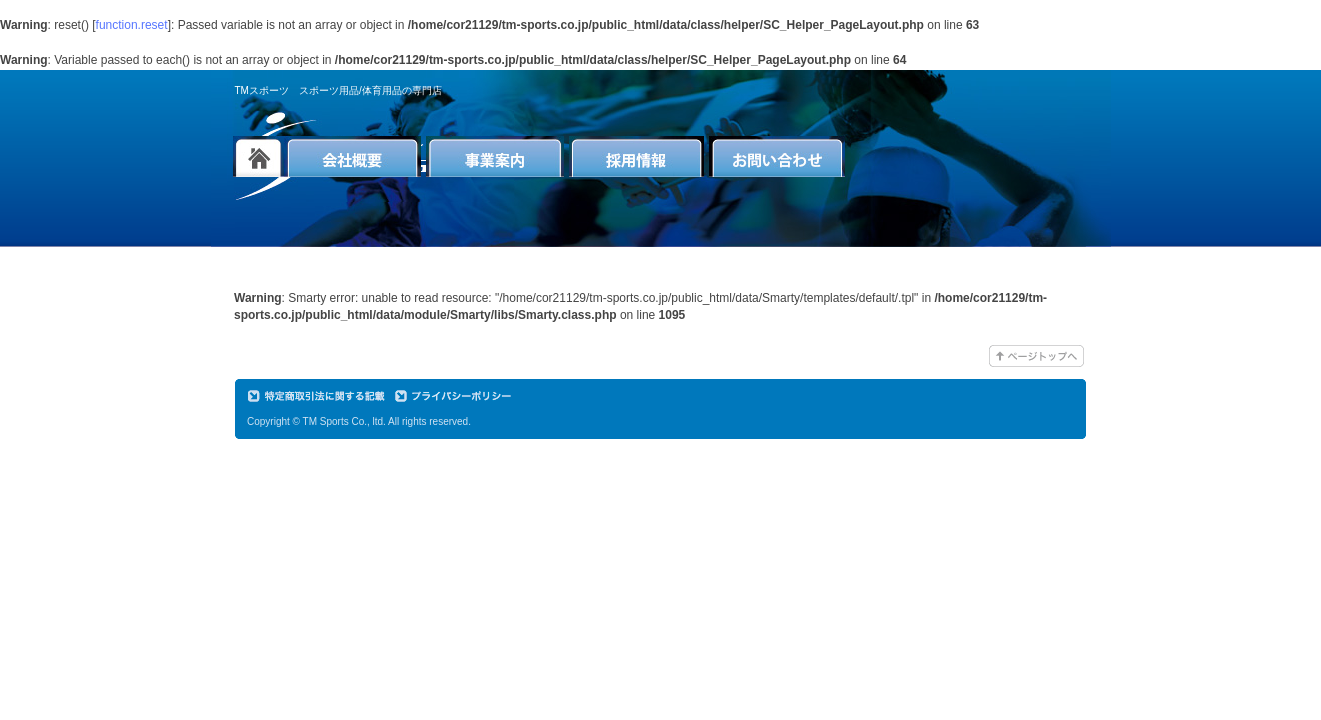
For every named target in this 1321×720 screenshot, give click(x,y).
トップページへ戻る (258, 156)
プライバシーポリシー (456, 396)
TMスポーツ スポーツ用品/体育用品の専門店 (338, 90)
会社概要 (352, 156)
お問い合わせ (777, 156)
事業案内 (495, 156)
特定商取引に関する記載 (320, 396)
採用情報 (636, 156)
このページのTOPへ (1036, 356)
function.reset (132, 25)
